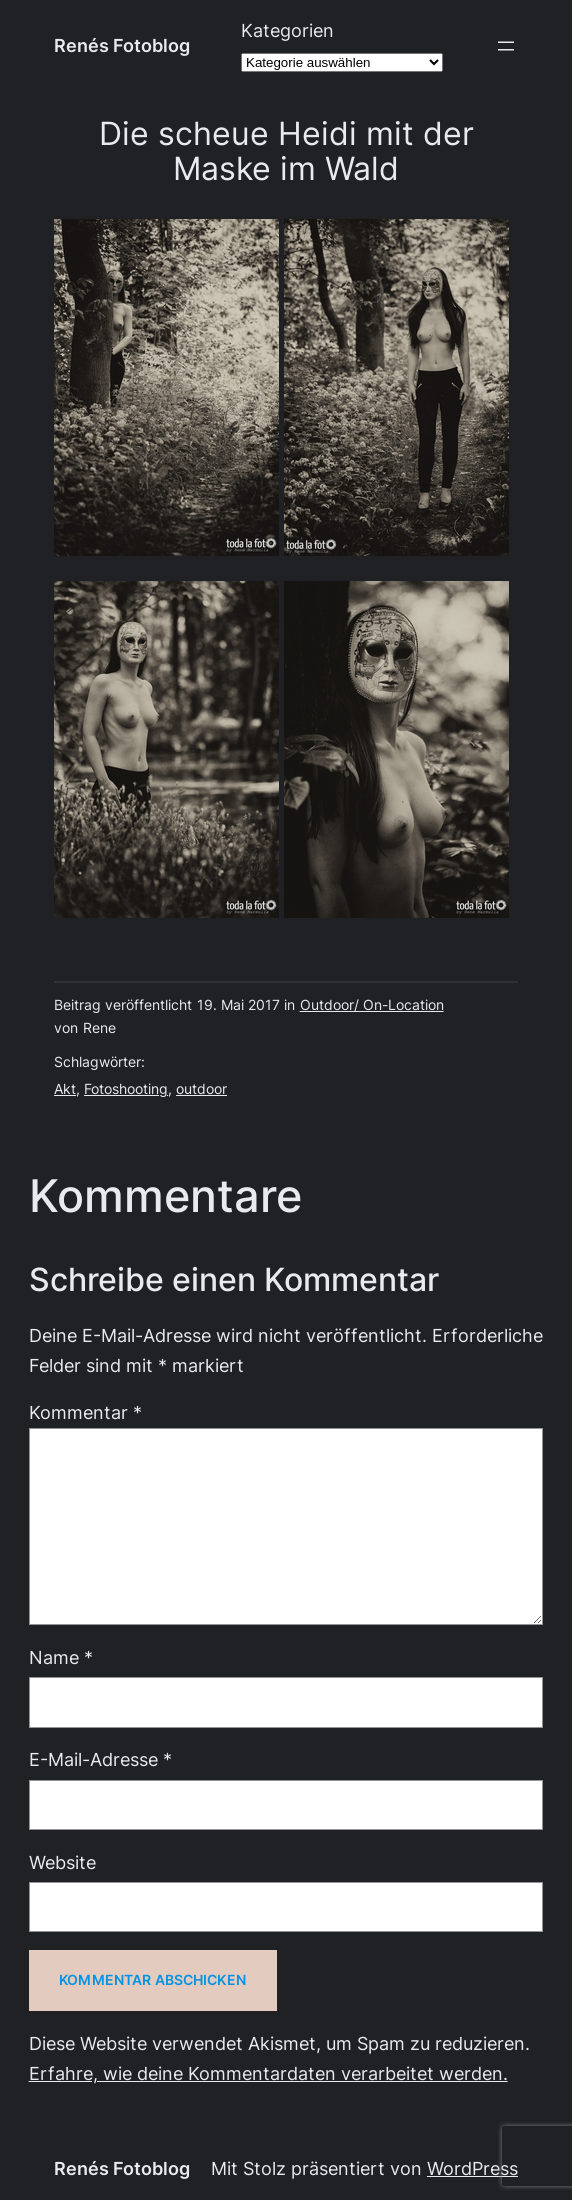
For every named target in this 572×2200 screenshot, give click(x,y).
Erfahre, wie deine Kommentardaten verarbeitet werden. (268, 2073)
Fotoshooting (126, 1089)
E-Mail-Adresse (100, 1759)
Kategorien (287, 30)
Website (62, 1862)
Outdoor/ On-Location (372, 1005)
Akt (65, 1089)
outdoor (201, 1089)
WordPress (472, 2168)
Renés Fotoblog (122, 45)
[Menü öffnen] (506, 46)
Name (61, 1657)
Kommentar (85, 1412)
